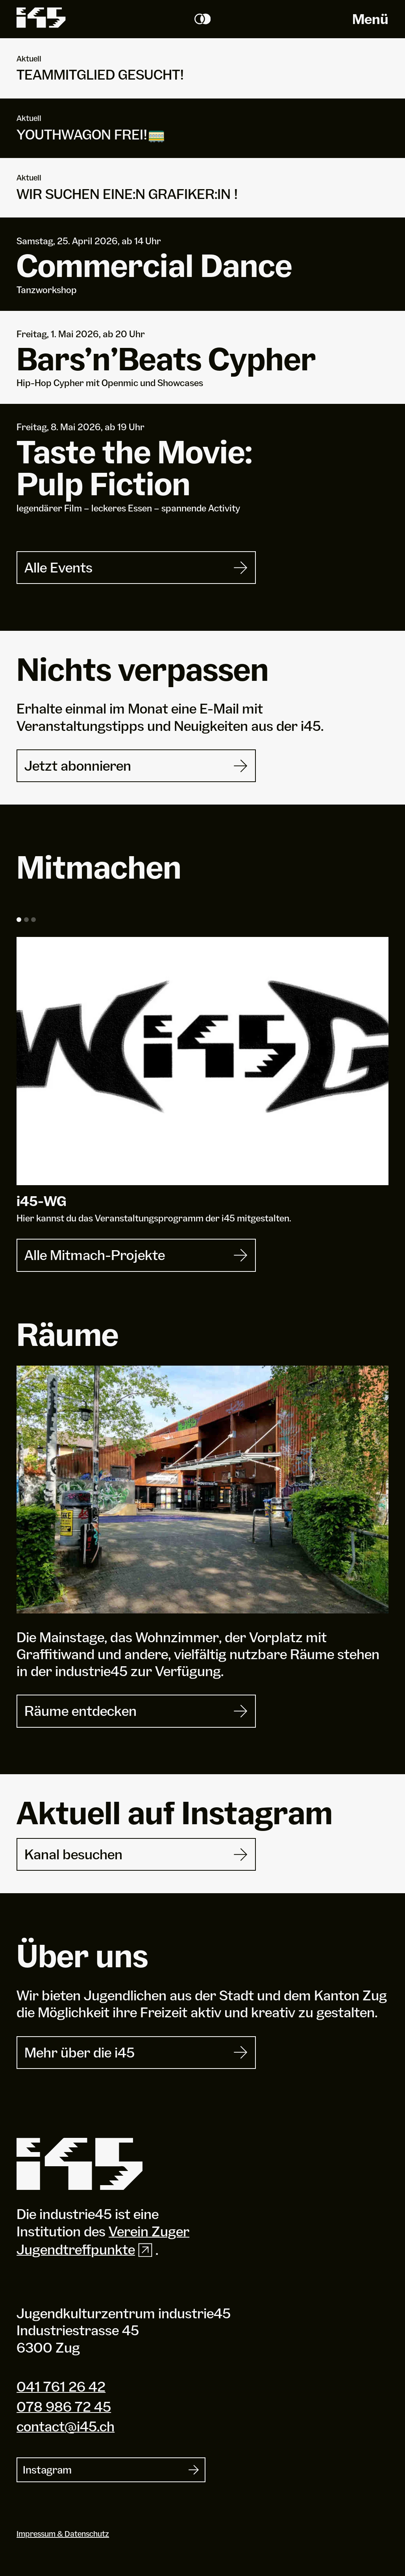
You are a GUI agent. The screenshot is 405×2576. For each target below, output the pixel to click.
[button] (19, 919)
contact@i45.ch (66, 2426)
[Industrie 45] (79, 2164)
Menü (370, 19)
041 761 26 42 (61, 2386)
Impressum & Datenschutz (63, 2533)
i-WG (42, 1201)
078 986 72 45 (64, 2406)
